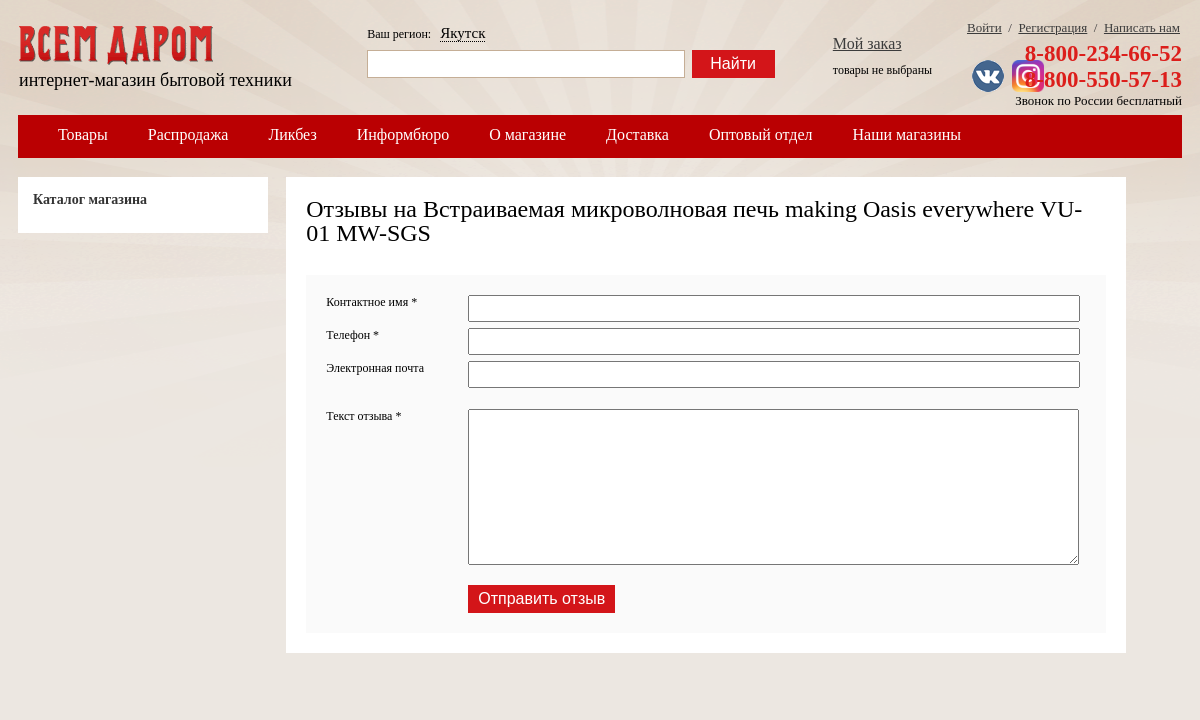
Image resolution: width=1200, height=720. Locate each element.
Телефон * (352, 335)
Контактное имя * (371, 302)
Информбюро (403, 134)
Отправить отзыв (541, 598)
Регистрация (1052, 27)
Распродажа (188, 134)
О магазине (527, 134)
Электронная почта (375, 368)
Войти (984, 27)
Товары (83, 134)
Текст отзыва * (363, 416)
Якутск (462, 33)
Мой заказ (867, 43)
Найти (733, 63)
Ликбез (292, 134)
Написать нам (1142, 27)
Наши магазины (907, 134)
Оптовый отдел (761, 134)
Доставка (637, 134)
